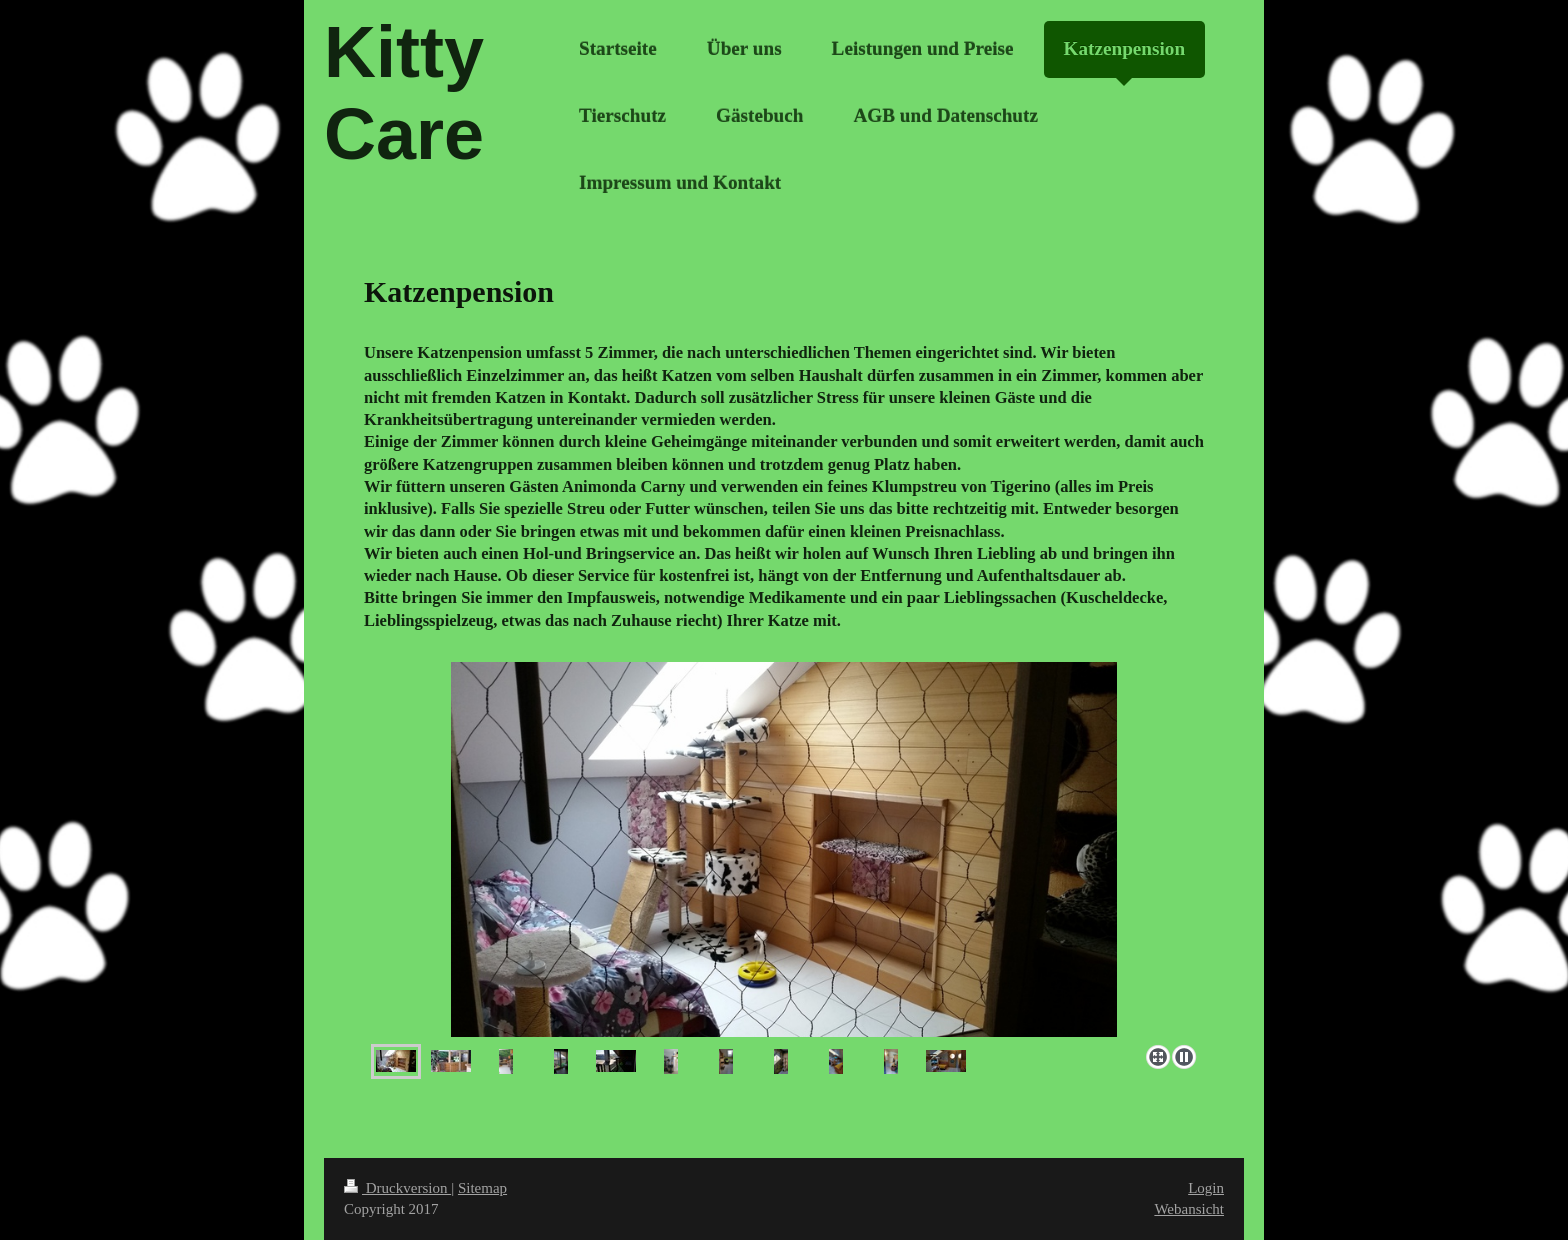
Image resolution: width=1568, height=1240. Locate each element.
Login (1206, 1188)
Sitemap (482, 1188)
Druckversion (397, 1188)
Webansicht (1189, 1209)
